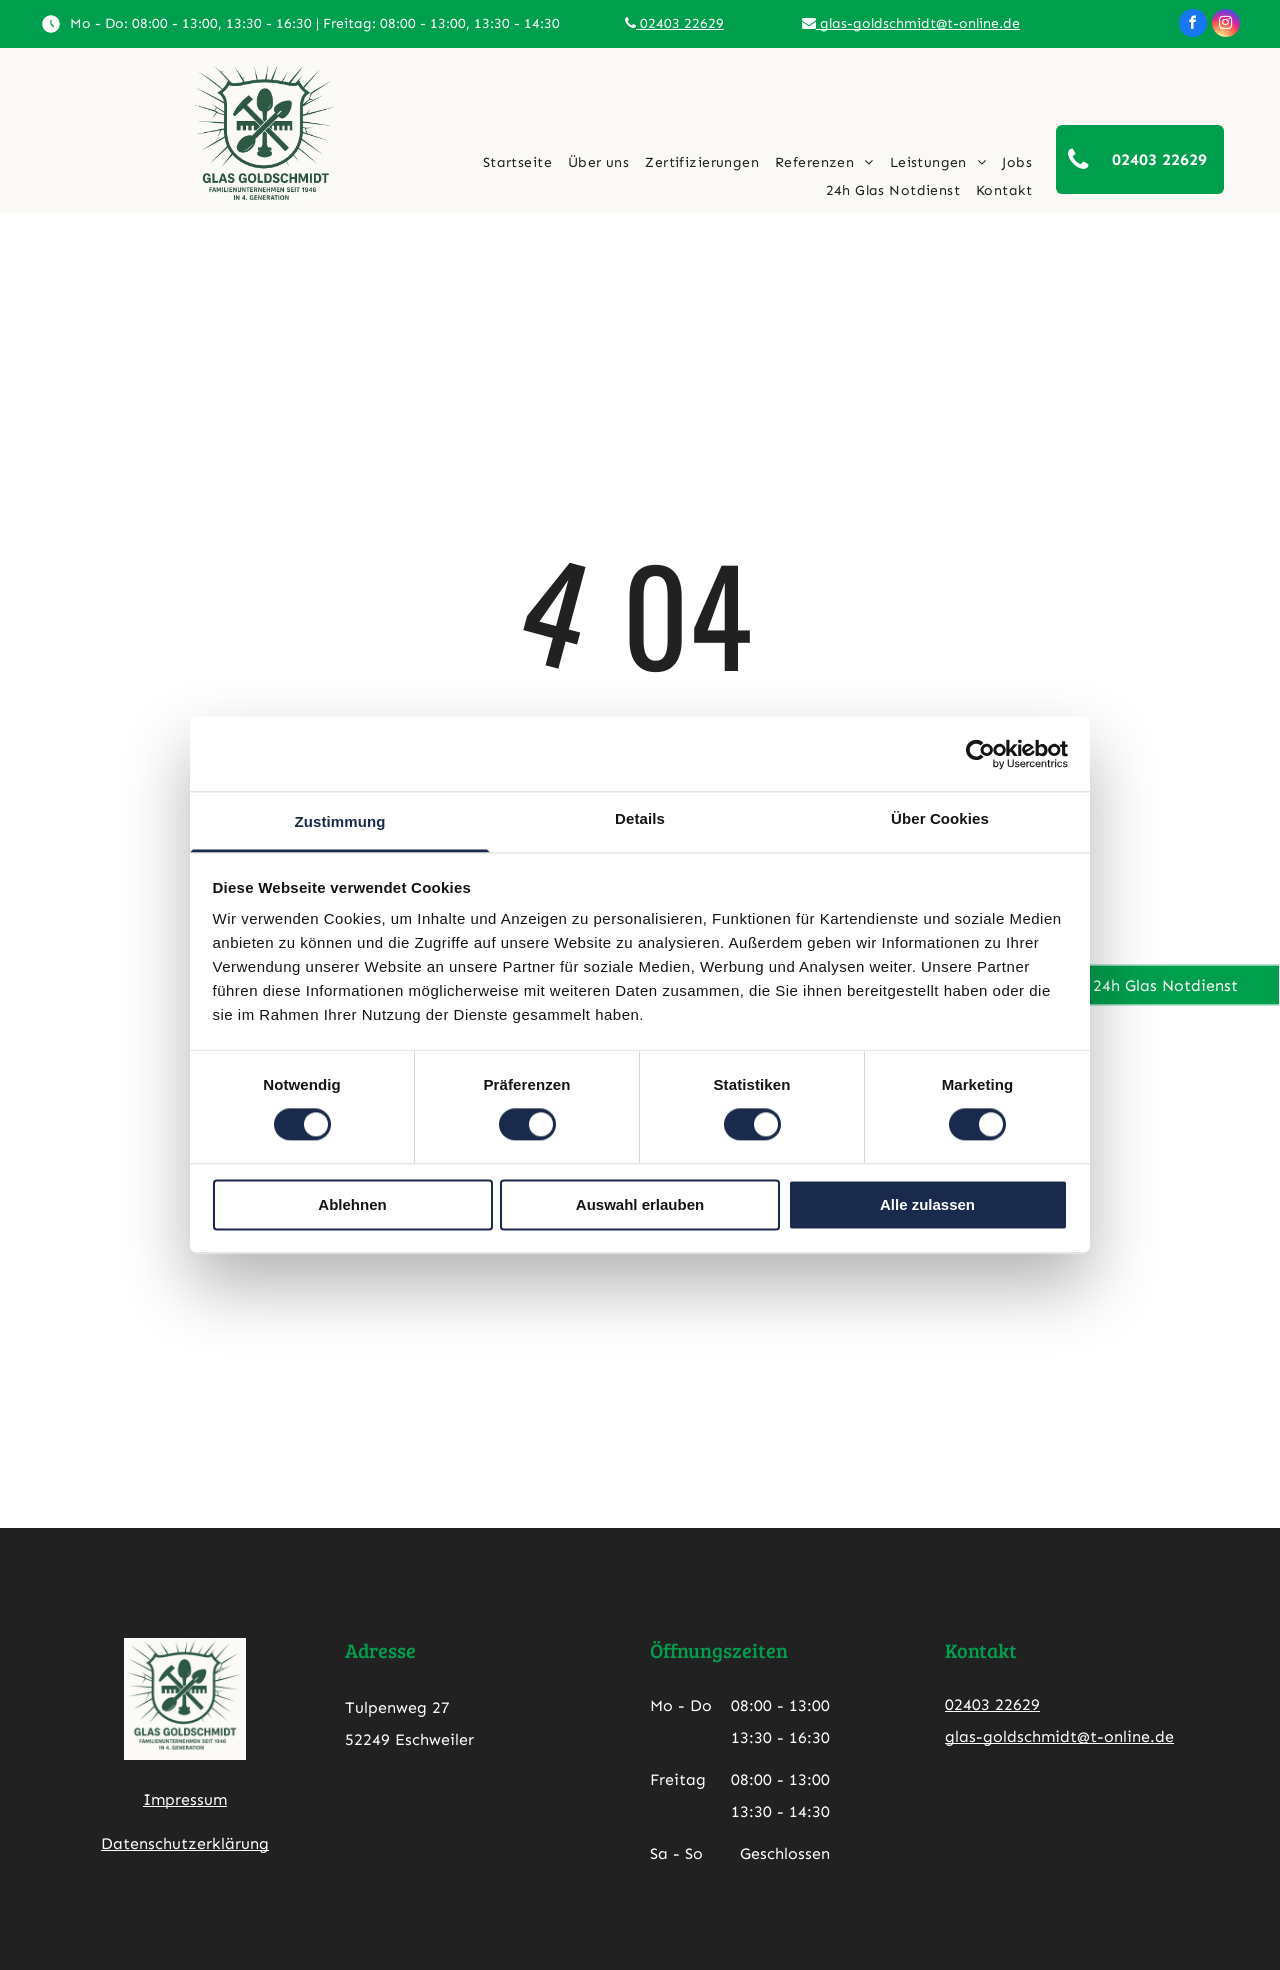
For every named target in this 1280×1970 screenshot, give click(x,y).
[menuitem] (517, 163)
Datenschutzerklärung (185, 1843)
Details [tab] (640, 818)
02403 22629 (674, 23)
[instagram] (1226, 25)
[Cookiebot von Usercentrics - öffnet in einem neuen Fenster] (980, 754)
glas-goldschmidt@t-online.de (911, 23)
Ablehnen (352, 1204)
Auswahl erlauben (640, 1204)
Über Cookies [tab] (940, 818)
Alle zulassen (927, 1204)
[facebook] (1193, 25)
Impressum (185, 1799)
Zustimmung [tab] (340, 821)
